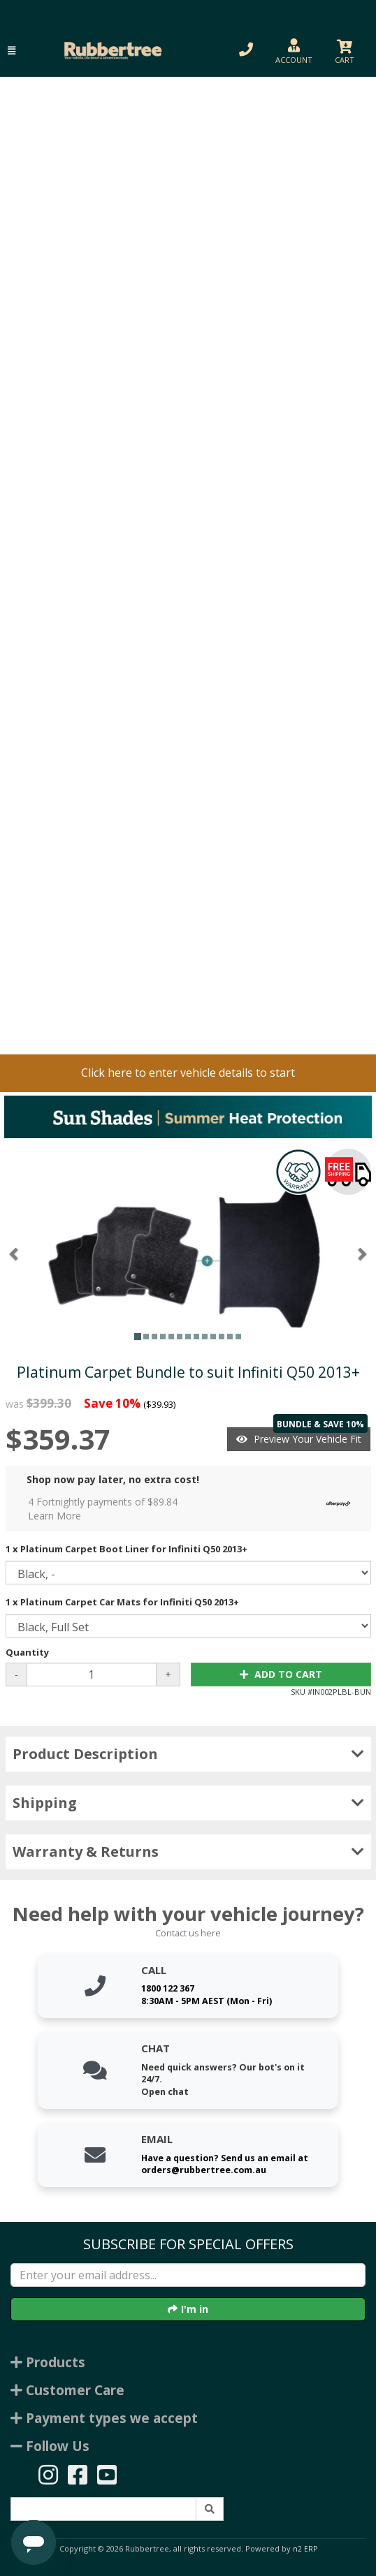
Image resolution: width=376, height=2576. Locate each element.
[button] (11, 50)
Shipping (188, 1802)
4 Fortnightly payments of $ (193, 1508)
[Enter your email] (188, 2275)
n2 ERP (305, 2549)
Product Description (188, 1753)
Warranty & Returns (188, 1851)
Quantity (27, 1652)
